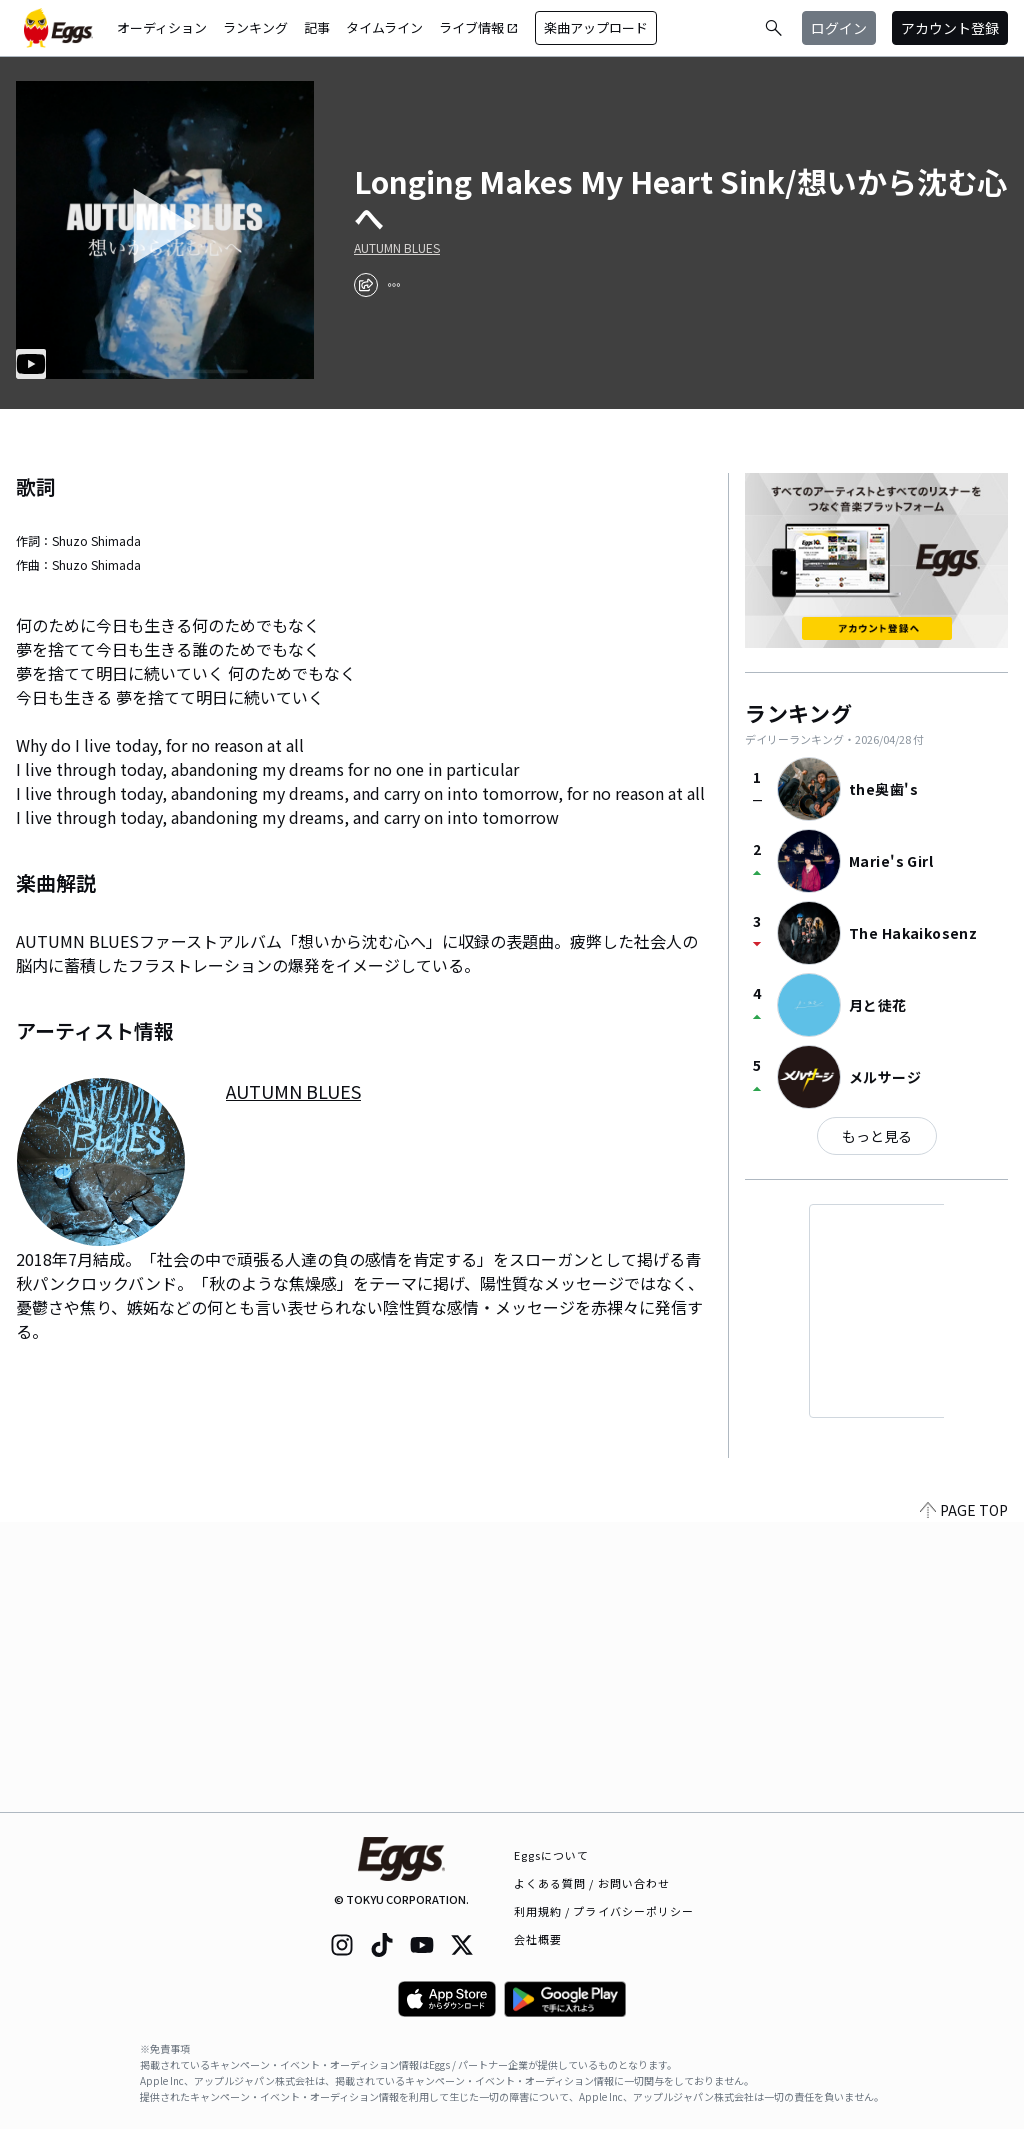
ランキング (255, 27)
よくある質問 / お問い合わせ (592, 1883)
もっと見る (877, 1136)
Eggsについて (552, 1855)
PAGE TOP (964, 1800)
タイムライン (384, 27)
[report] (394, 285)
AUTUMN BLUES (397, 248)
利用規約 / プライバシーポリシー (604, 1911)
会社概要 (538, 1939)
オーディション (162, 27)
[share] (366, 285)
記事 (317, 27)
